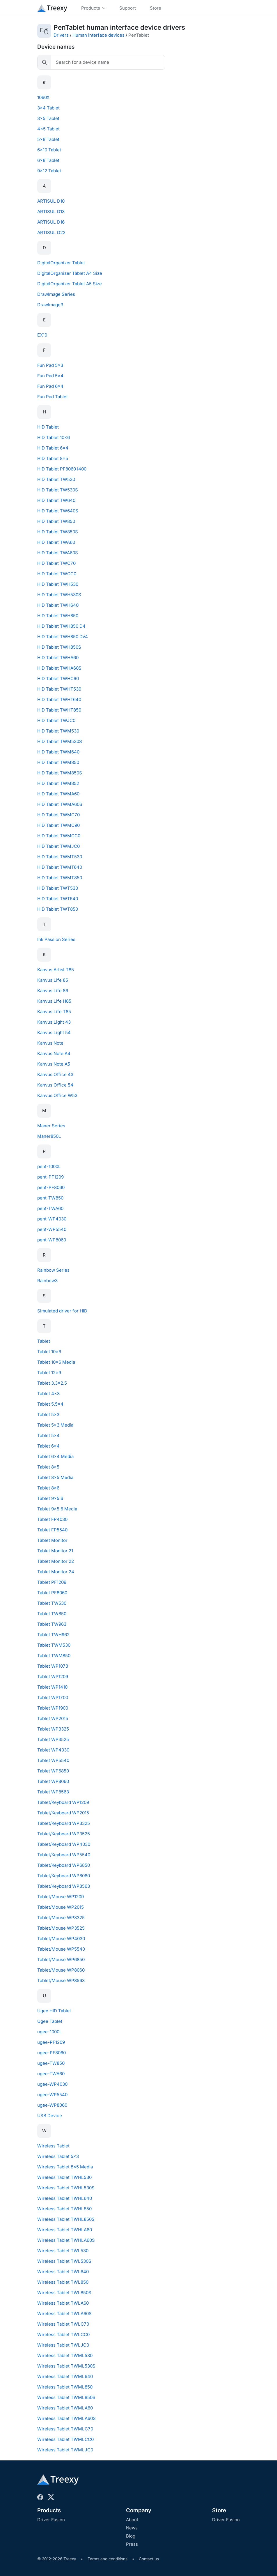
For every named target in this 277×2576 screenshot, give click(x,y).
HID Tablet (48, 427)
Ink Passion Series (56, 939)
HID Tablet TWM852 (58, 783)
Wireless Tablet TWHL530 (64, 2177)
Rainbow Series (53, 1270)
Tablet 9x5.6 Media (57, 1509)
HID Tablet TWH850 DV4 (62, 636)
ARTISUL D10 (51, 201)
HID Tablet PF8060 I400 (61, 469)
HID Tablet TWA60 (56, 542)
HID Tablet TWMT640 (59, 867)
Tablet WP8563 (53, 1792)
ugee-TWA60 (51, 2073)
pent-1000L (49, 1166)
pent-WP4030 (51, 1219)
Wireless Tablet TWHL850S (66, 2219)
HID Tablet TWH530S (59, 594)
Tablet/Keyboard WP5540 (63, 1854)
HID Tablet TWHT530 (59, 689)
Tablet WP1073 (52, 1666)
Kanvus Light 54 (54, 1032)
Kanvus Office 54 (55, 1085)
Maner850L (49, 1136)
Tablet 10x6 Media (56, 1362)
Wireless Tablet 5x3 (58, 2156)
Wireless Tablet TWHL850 (64, 2208)
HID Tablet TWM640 (58, 752)
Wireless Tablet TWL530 (62, 2250)
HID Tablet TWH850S (59, 647)
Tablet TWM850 (53, 1655)
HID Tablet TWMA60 (58, 794)
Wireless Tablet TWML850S (66, 2397)
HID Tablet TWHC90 (58, 678)
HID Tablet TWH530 (57, 584)
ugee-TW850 (51, 2063)
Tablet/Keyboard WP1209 (63, 1802)
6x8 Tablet (48, 160)
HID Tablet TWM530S (59, 741)
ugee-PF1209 (51, 2042)
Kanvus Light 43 (54, 1022)
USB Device (49, 2115)
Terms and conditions (107, 2558)
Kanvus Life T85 (54, 1011)
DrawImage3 (50, 304)
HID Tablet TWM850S (59, 773)
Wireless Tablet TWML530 (65, 2355)
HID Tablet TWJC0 (56, 720)
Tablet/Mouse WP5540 (61, 1949)
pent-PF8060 (51, 1187)
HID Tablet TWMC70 (58, 815)
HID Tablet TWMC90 (58, 825)
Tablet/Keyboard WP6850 (63, 1865)
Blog (130, 2536)
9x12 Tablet (49, 171)
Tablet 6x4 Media (55, 1456)
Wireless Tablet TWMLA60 (65, 2408)
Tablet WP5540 (53, 1760)
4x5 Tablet (48, 129)
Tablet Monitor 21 (55, 1551)
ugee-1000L (49, 2031)
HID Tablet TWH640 (58, 605)
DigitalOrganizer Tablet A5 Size (69, 283)
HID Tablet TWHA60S (59, 668)
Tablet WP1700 (52, 1697)
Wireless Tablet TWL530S (64, 2261)
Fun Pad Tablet (52, 396)
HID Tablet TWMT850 (59, 877)
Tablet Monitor (52, 1540)
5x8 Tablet (48, 139)
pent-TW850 (50, 1198)
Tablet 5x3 (48, 1414)
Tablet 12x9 (49, 1372)
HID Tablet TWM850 (58, 762)
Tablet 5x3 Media (55, 1425)
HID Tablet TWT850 (57, 909)
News (132, 2528)
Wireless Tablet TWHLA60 (64, 2229)
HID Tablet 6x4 (52, 448)
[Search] (108, 62)
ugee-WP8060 (52, 2105)
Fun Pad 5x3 (50, 365)
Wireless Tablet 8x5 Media (65, 2167)
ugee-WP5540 (52, 2094)
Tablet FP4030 (52, 1519)
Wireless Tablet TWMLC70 (65, 2429)
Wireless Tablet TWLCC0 (63, 2334)
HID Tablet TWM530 (58, 731)
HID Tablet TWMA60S (59, 804)
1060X (43, 97)
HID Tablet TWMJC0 (58, 846)
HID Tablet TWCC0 (56, 573)
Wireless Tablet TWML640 (65, 2376)
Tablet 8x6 (48, 1488)
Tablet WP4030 (53, 1750)
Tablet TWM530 (53, 1645)
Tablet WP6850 (53, 1771)
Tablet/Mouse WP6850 (61, 1959)
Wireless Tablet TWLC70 (63, 2324)
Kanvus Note (50, 1043)
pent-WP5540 (51, 1229)
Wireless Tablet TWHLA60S (66, 2240)
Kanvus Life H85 (54, 1001)
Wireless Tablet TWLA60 (63, 2303)
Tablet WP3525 (53, 1739)
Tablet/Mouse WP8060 (61, 1970)
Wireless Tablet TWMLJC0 (65, 2450)
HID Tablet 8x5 (52, 458)
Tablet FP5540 (52, 1530)
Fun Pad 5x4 (50, 375)
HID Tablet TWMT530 (59, 856)
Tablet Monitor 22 (55, 1561)
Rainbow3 (47, 1280)
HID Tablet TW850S (57, 532)
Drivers (61, 35)
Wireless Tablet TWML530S (66, 2366)
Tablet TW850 (51, 1613)
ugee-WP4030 (52, 2084)
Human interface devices (98, 35)
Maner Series (51, 1125)
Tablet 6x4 (48, 1446)
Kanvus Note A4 (53, 1053)
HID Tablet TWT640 (57, 898)
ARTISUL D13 (51, 211)
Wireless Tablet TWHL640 (64, 2198)
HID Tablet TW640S (57, 511)
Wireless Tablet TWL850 (62, 2282)
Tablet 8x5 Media (55, 1477)
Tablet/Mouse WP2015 (60, 1907)
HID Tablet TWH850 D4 (61, 626)
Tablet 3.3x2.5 (52, 1383)
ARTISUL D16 (51, 222)
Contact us (149, 2558)
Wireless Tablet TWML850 (65, 2387)
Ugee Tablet (49, 2021)
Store (219, 2510)
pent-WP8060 (51, 1240)
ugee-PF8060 (51, 2052)
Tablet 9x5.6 (50, 1498)
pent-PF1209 (50, 1177)
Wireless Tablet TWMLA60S (66, 2418)
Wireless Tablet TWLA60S (64, 2313)
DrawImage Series (56, 294)
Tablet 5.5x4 (50, 1404)
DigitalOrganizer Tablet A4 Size (69, 273)
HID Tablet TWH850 (57, 615)
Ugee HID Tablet (54, 2011)
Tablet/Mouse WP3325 (61, 1917)
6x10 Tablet (49, 150)
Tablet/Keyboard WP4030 (63, 1844)
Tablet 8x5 (48, 1467)
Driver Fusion (51, 2519)
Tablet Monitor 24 (55, 1571)
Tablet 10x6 (49, 1351)
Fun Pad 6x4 (50, 386)
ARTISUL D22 (51, 232)
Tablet (43, 1341)
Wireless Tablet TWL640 (63, 2271)
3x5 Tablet (48, 118)
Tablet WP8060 (53, 1781)
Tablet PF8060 (52, 1592)
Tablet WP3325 (53, 1729)
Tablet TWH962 (53, 1634)
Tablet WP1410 (52, 1687)
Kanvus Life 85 (52, 980)
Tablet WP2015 (52, 1718)
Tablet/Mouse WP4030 (61, 1938)
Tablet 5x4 (48, 1435)
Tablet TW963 (51, 1624)
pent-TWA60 (50, 1208)
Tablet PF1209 (51, 1582)
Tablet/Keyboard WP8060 (63, 1875)
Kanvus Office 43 (55, 1074)
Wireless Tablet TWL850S (64, 2292)
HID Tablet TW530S (57, 490)
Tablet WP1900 (52, 1708)
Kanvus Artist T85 (55, 969)
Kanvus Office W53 (57, 1095)
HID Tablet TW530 (56, 479)
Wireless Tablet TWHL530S (66, 2188)
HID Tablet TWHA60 (58, 657)
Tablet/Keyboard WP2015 (63, 1813)
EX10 (42, 335)
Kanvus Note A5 (53, 1064)
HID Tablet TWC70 (56, 563)
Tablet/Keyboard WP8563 (63, 1886)
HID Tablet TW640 (56, 500)
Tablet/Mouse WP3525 (61, 1928)
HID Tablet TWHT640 (59, 699)
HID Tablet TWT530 (57, 888)
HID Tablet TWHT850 (59, 710)
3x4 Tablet (48, 108)
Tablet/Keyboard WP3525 (63, 1834)
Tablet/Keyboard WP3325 (63, 1823)
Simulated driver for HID (62, 1311)
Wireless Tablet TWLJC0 (63, 2345)
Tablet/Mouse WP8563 (61, 1980)
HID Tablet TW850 (56, 521)
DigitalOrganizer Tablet (61, 263)
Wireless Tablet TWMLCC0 (65, 2439)
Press (132, 2544)
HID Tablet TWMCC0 (58, 835)
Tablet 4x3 (48, 1393)
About (132, 2519)
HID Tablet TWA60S (57, 552)
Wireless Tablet (53, 2146)
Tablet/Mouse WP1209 (60, 1896)
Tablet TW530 (51, 1603)
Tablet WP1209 (52, 1676)
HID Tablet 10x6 (53, 437)
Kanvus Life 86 (52, 990)
